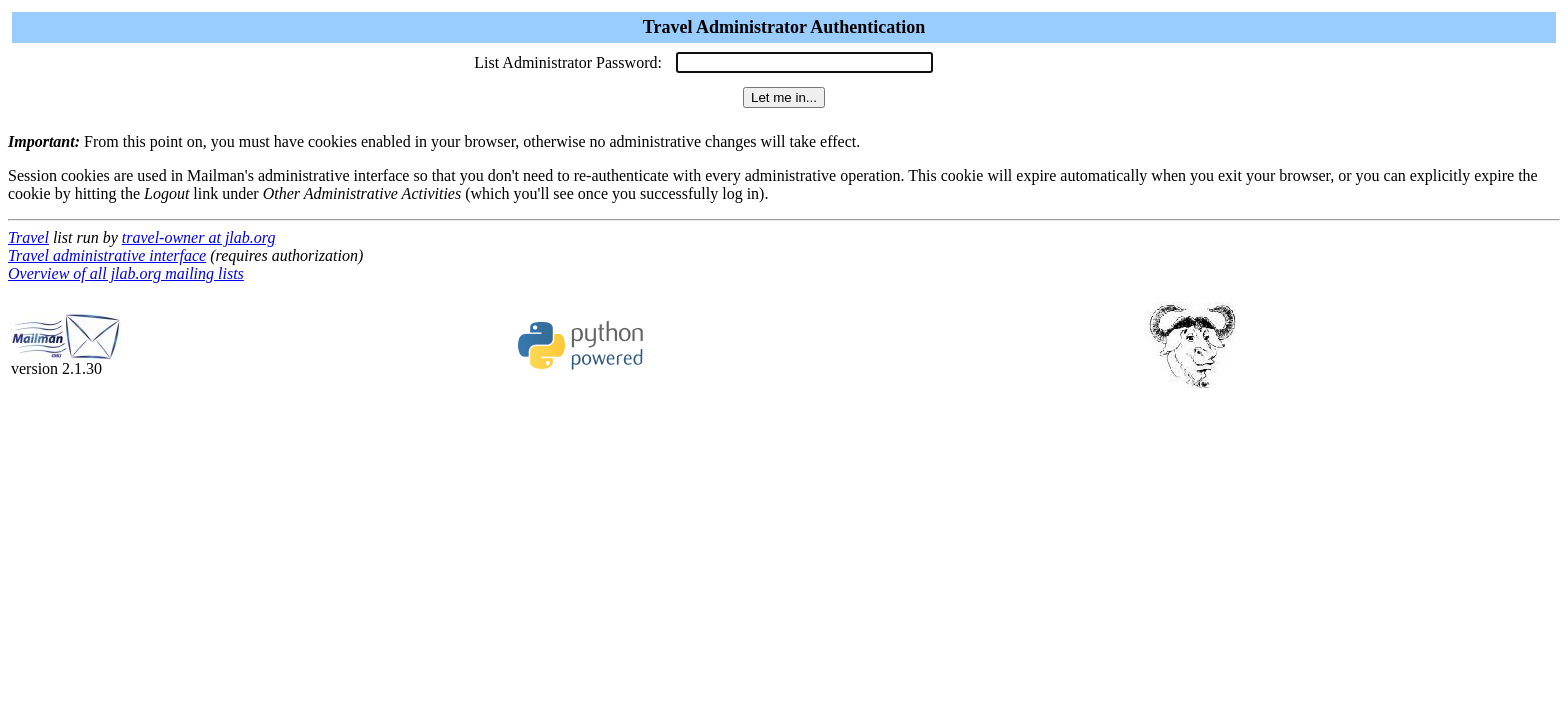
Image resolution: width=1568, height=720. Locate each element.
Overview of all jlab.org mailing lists (126, 273)
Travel (28, 237)
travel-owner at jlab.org (199, 237)
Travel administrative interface (107, 255)
